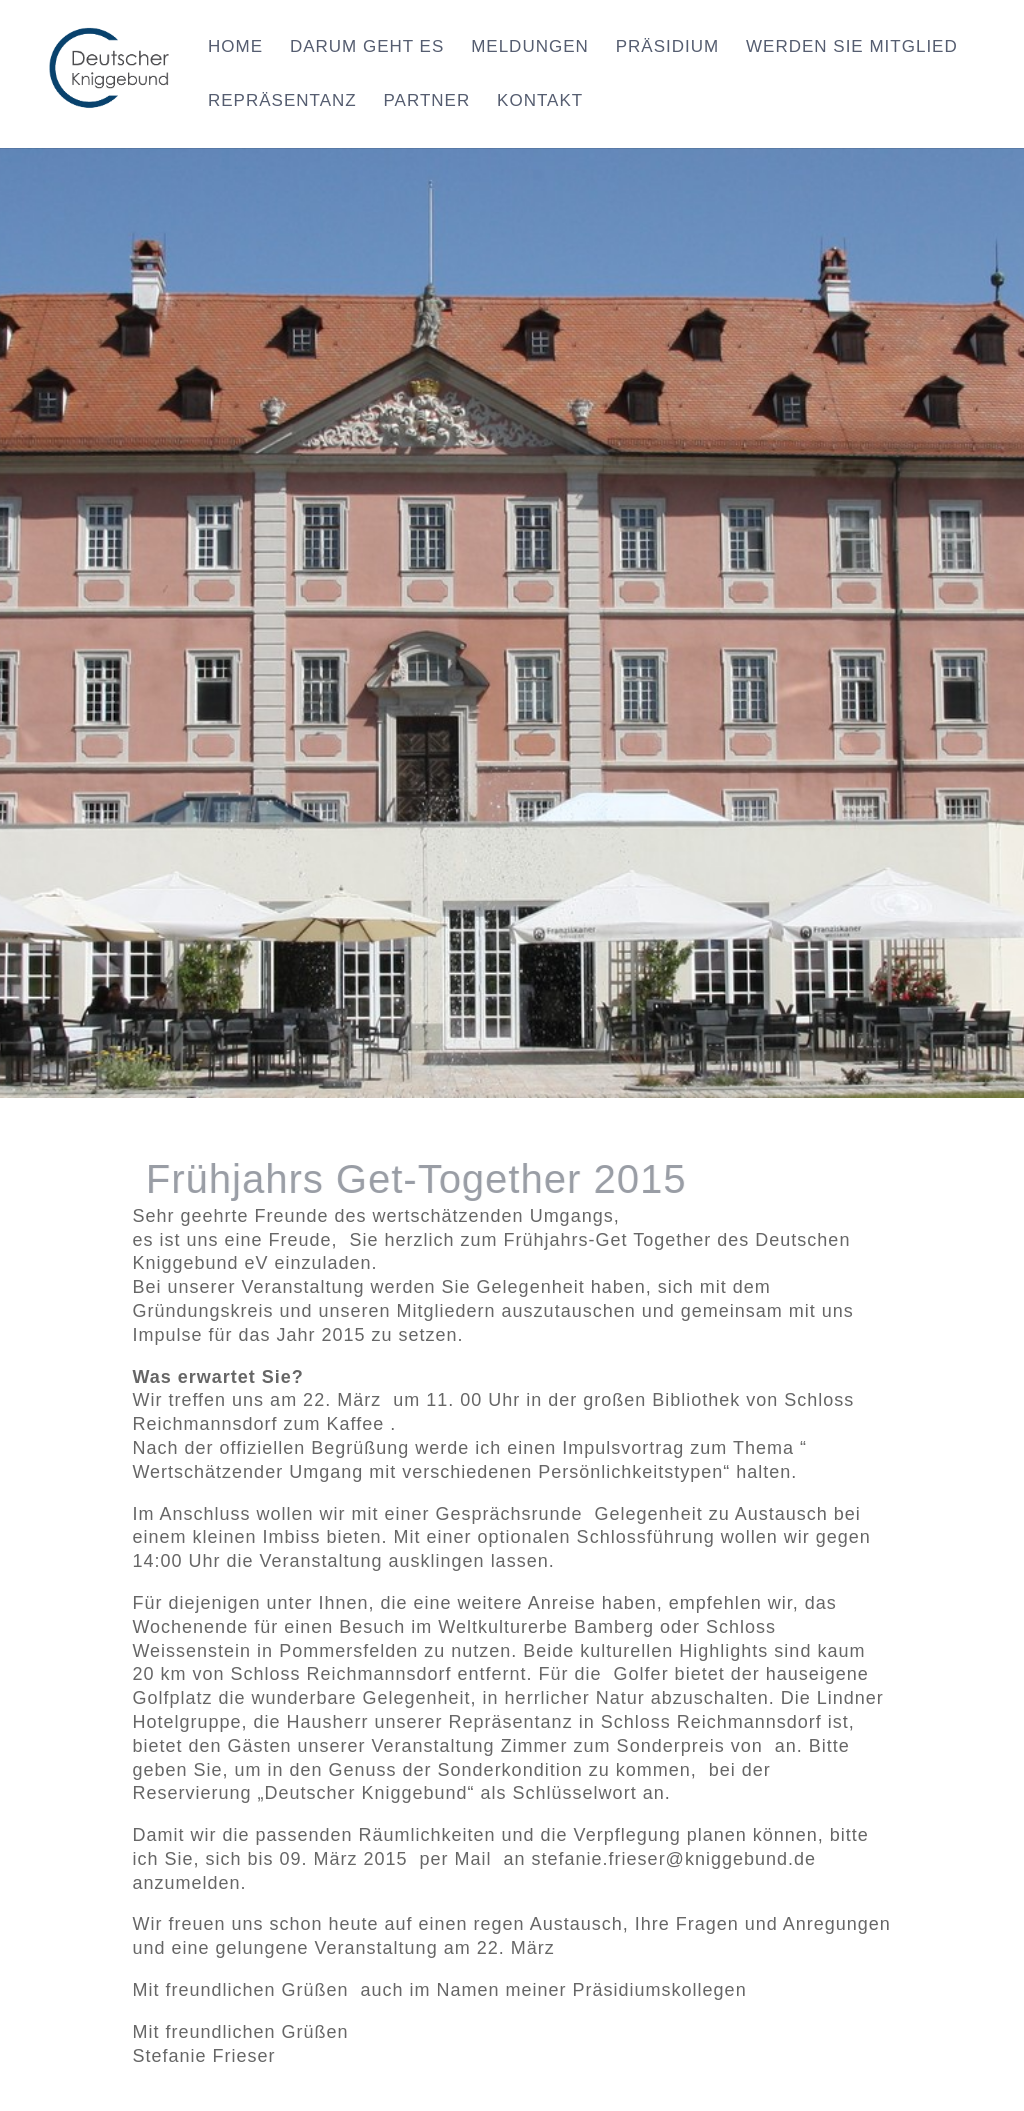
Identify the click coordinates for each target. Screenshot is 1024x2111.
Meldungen (530, 48)
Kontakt (540, 102)
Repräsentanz (282, 102)
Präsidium (667, 48)
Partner (427, 102)
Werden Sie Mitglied (852, 48)
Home (235, 48)
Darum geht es (367, 48)
